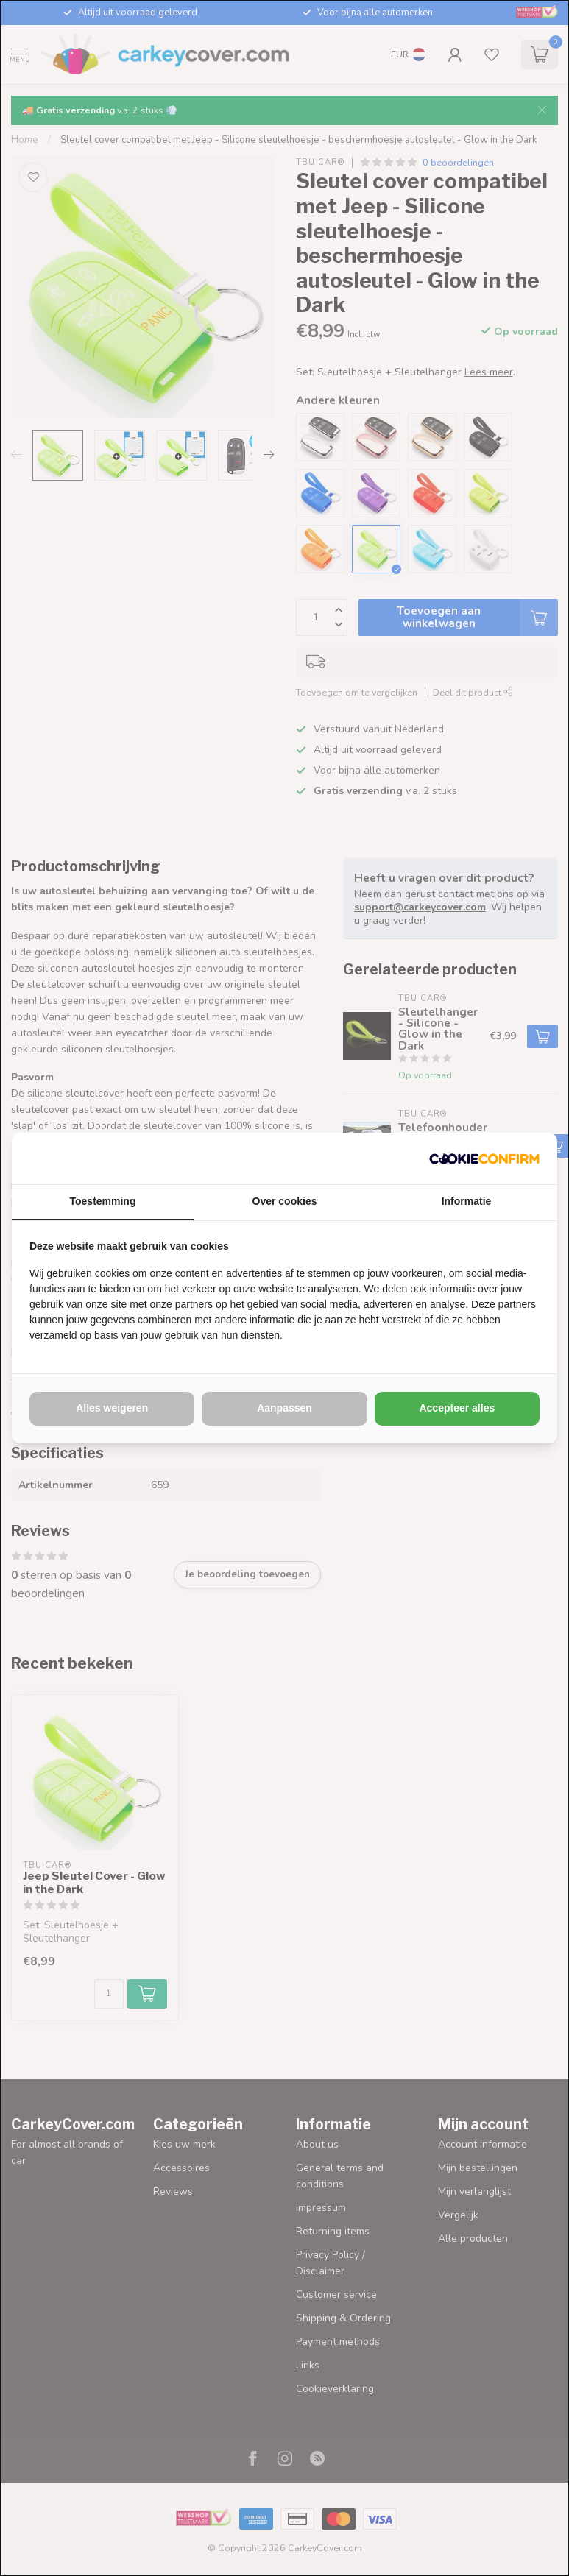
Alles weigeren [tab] (112, 1408)
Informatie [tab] (467, 1201)
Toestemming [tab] (103, 1201)
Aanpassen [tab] (284, 1408)
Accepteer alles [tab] (457, 1408)
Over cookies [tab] (284, 1201)
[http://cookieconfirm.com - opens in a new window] (484, 1158)
